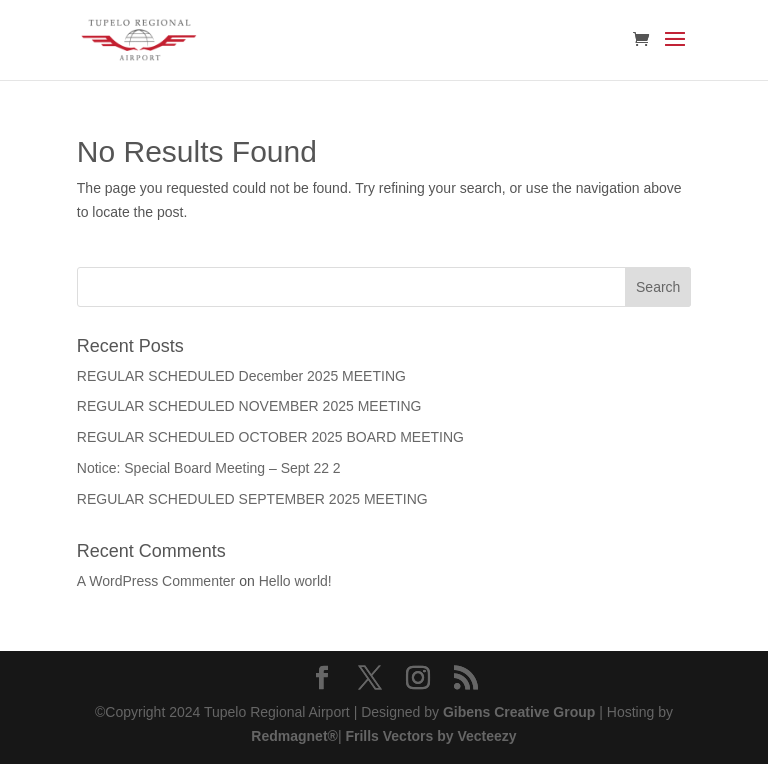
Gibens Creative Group (519, 712)
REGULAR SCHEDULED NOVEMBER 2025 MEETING (249, 406)
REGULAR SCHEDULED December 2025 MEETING (241, 376)
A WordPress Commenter (156, 581)
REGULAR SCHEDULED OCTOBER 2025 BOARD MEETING (270, 437)
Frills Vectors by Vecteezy (429, 736)
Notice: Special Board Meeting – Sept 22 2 (209, 468)
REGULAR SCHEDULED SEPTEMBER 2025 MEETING (252, 499)
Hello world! (295, 581)
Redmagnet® (294, 736)
